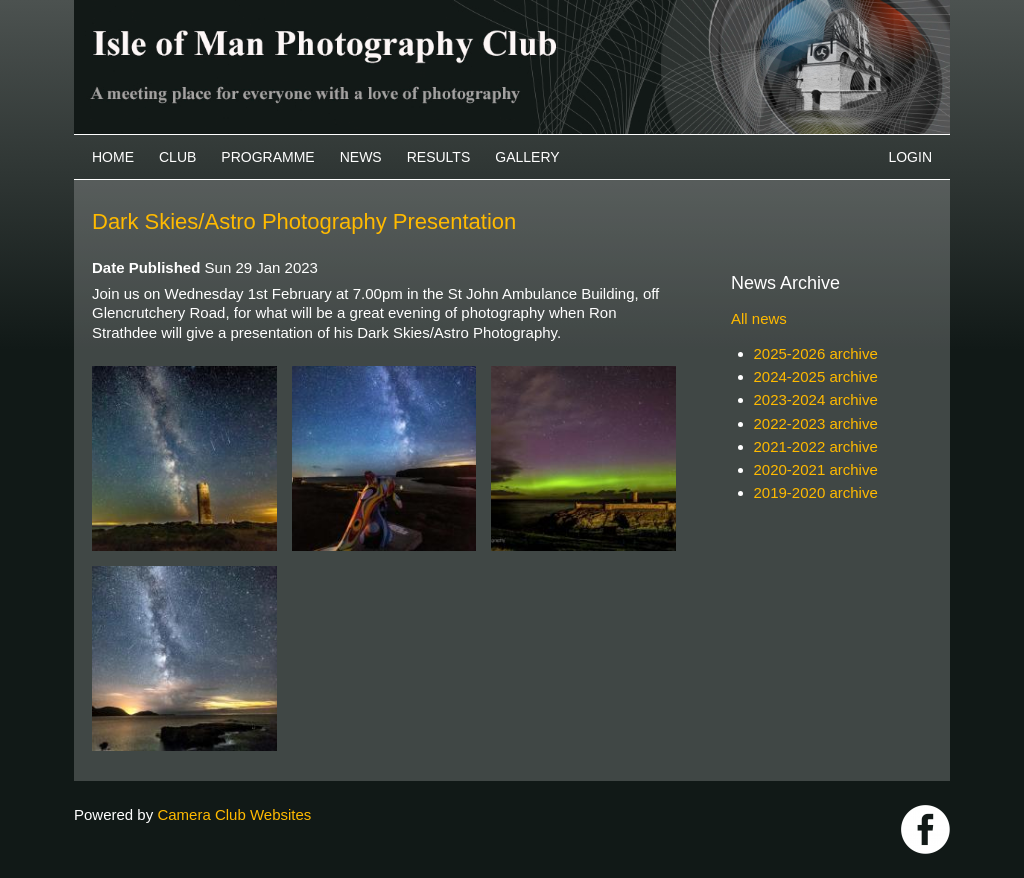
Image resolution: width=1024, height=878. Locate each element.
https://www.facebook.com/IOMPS (925, 829)
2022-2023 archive (816, 423)
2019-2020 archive (816, 492)
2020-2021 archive (816, 469)
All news (759, 318)
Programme (267, 157)
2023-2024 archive (816, 399)
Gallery (527, 157)
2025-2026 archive (816, 353)
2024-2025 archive (816, 376)
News (361, 157)
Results (439, 157)
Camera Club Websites (234, 814)
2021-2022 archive (816, 446)
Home (113, 157)
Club (177, 157)
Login (910, 157)
